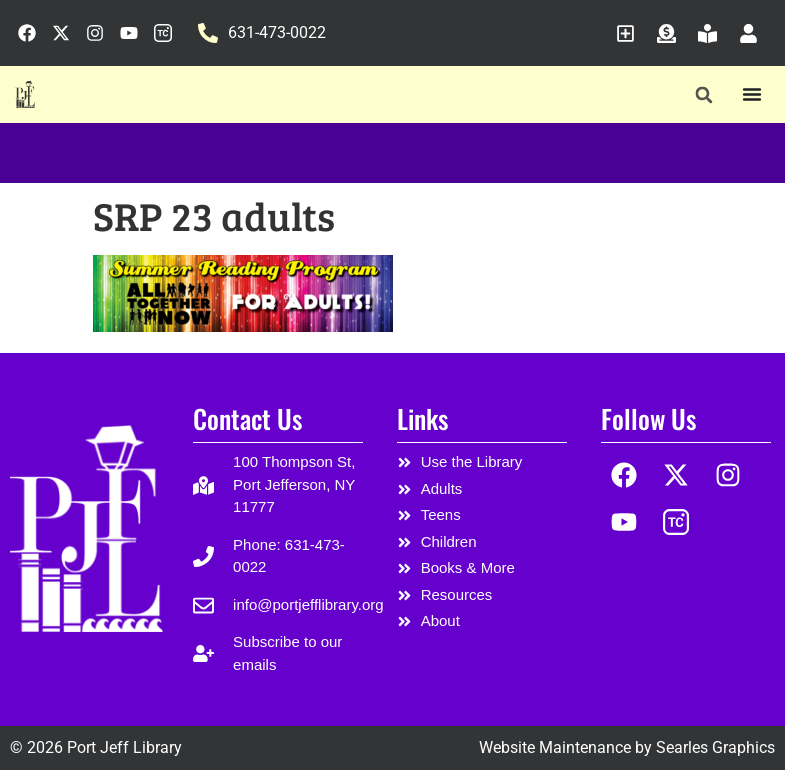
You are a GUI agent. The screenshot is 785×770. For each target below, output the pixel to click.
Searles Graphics (715, 747)
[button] (703, 95)
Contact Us (247, 418)
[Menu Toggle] (752, 94)
